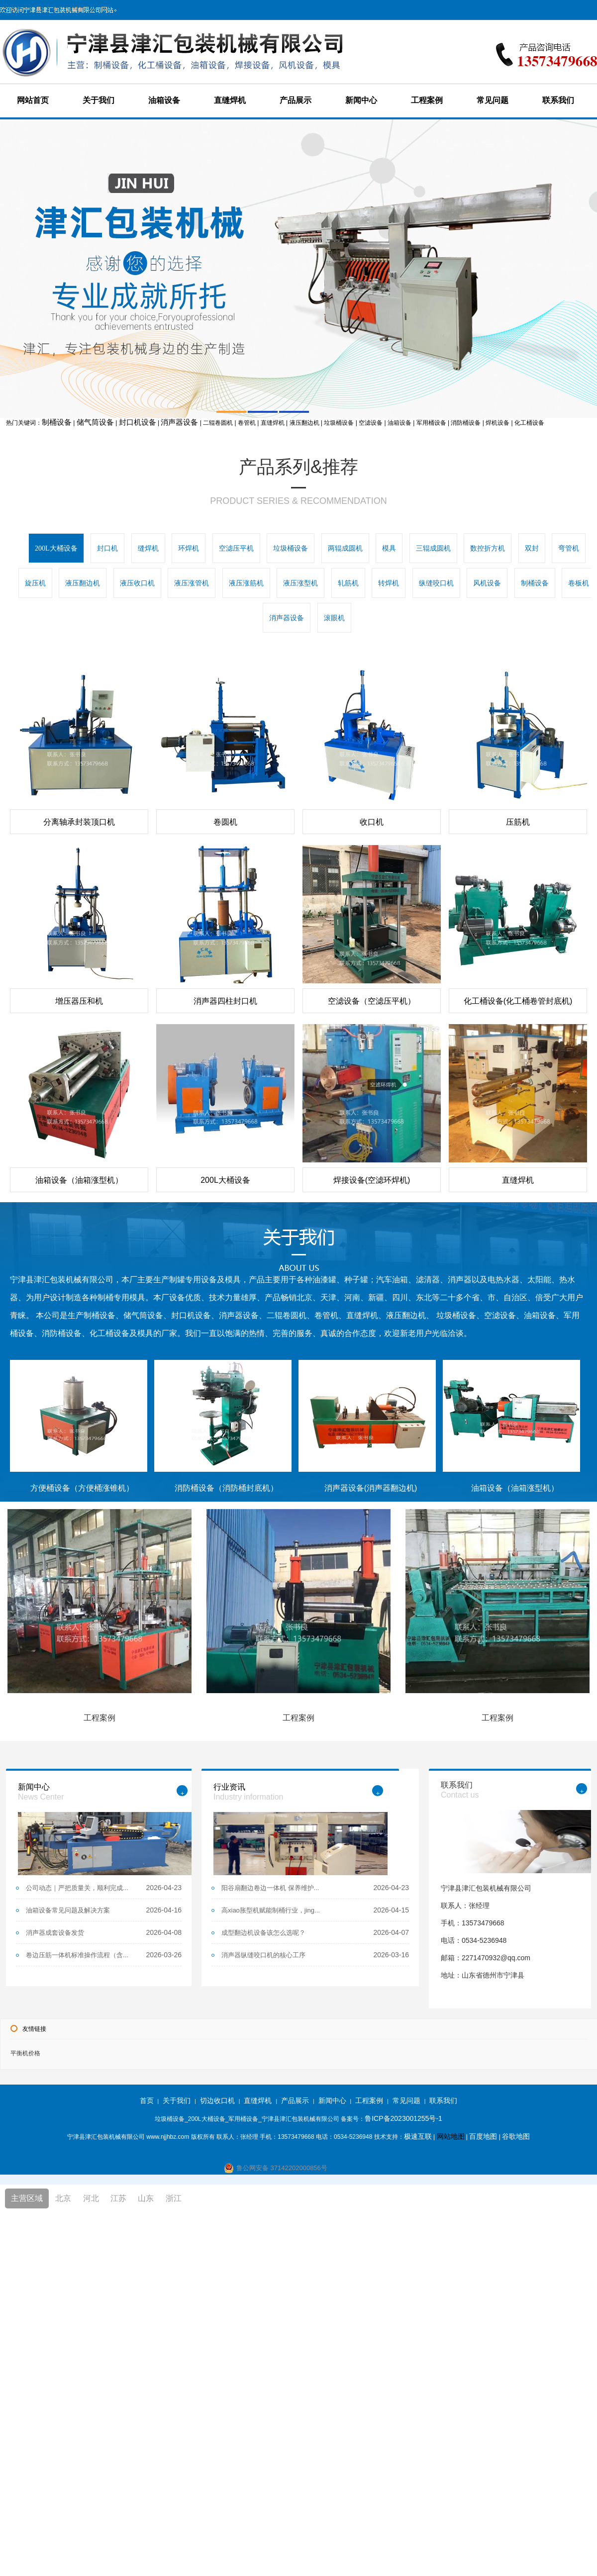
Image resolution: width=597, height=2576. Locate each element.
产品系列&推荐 (298, 467)
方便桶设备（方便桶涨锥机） (82, 1488)
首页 (147, 2100)
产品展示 (295, 100)
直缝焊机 (230, 100)
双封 (532, 548)
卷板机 (578, 583)
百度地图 (483, 2136)
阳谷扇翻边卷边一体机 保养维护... (270, 1888)
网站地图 (451, 2136)
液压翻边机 (82, 583)
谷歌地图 (516, 2136)
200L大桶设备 (56, 548)
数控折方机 (487, 548)
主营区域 (27, 2198)
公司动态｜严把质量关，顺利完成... (77, 1888)
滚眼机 (334, 618)
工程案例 (427, 100)
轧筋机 (348, 583)
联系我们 (558, 100)
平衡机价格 (25, 2053)
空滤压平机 (236, 548)
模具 (389, 548)
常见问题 (492, 100)
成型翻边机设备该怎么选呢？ (263, 1932)
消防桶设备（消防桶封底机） (226, 1488)
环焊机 (188, 548)
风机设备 (487, 583)
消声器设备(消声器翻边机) (370, 1488)
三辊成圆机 (433, 548)
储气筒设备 (95, 422)
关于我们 (98, 100)
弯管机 (568, 548)
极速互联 (418, 2136)
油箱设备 (164, 100)
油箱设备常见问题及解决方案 (68, 1910)
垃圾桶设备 (290, 548)
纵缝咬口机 (436, 583)
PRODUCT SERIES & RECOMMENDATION (298, 501)
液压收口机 (137, 583)
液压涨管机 (191, 583)
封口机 (107, 548)
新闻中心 (361, 100)
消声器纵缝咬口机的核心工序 (263, 1955)
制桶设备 (57, 422)
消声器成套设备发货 (55, 1932)
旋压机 (35, 583)
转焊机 (388, 583)
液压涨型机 (300, 583)
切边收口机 (217, 2100)
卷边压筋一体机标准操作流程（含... (77, 1955)
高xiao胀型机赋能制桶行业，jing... (270, 1910)
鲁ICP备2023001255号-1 (403, 2118)
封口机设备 (137, 422)
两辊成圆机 (345, 548)
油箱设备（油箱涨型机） (515, 1488)
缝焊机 (148, 548)
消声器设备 (179, 422)
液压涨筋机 (246, 583)
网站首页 (33, 100)
